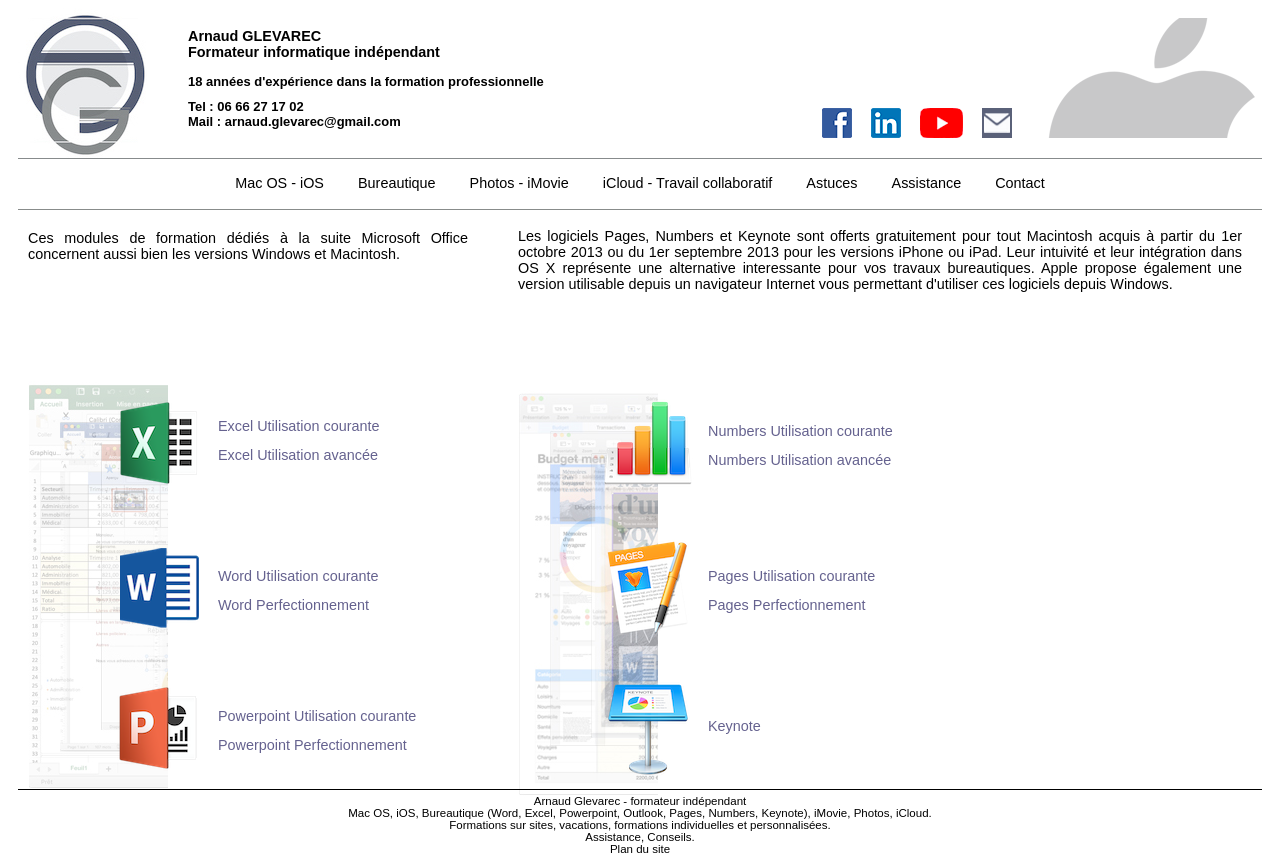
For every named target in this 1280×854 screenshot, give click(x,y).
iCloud (912, 813)
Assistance (927, 183)
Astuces (831, 183)
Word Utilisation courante (298, 576)
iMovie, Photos (852, 813)
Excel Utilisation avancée (298, 455)
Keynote (734, 726)
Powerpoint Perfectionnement (312, 745)
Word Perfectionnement (293, 605)
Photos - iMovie (519, 183)
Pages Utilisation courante (791, 576)
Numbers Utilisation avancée (799, 460)
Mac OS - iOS (279, 183)
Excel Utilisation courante (299, 426)
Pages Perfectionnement (787, 605)
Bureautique (453, 813)
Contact (1020, 183)
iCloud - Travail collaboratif (688, 183)
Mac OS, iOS (381, 813)
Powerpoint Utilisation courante (317, 716)
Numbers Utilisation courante (800, 431)
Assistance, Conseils (638, 837)
